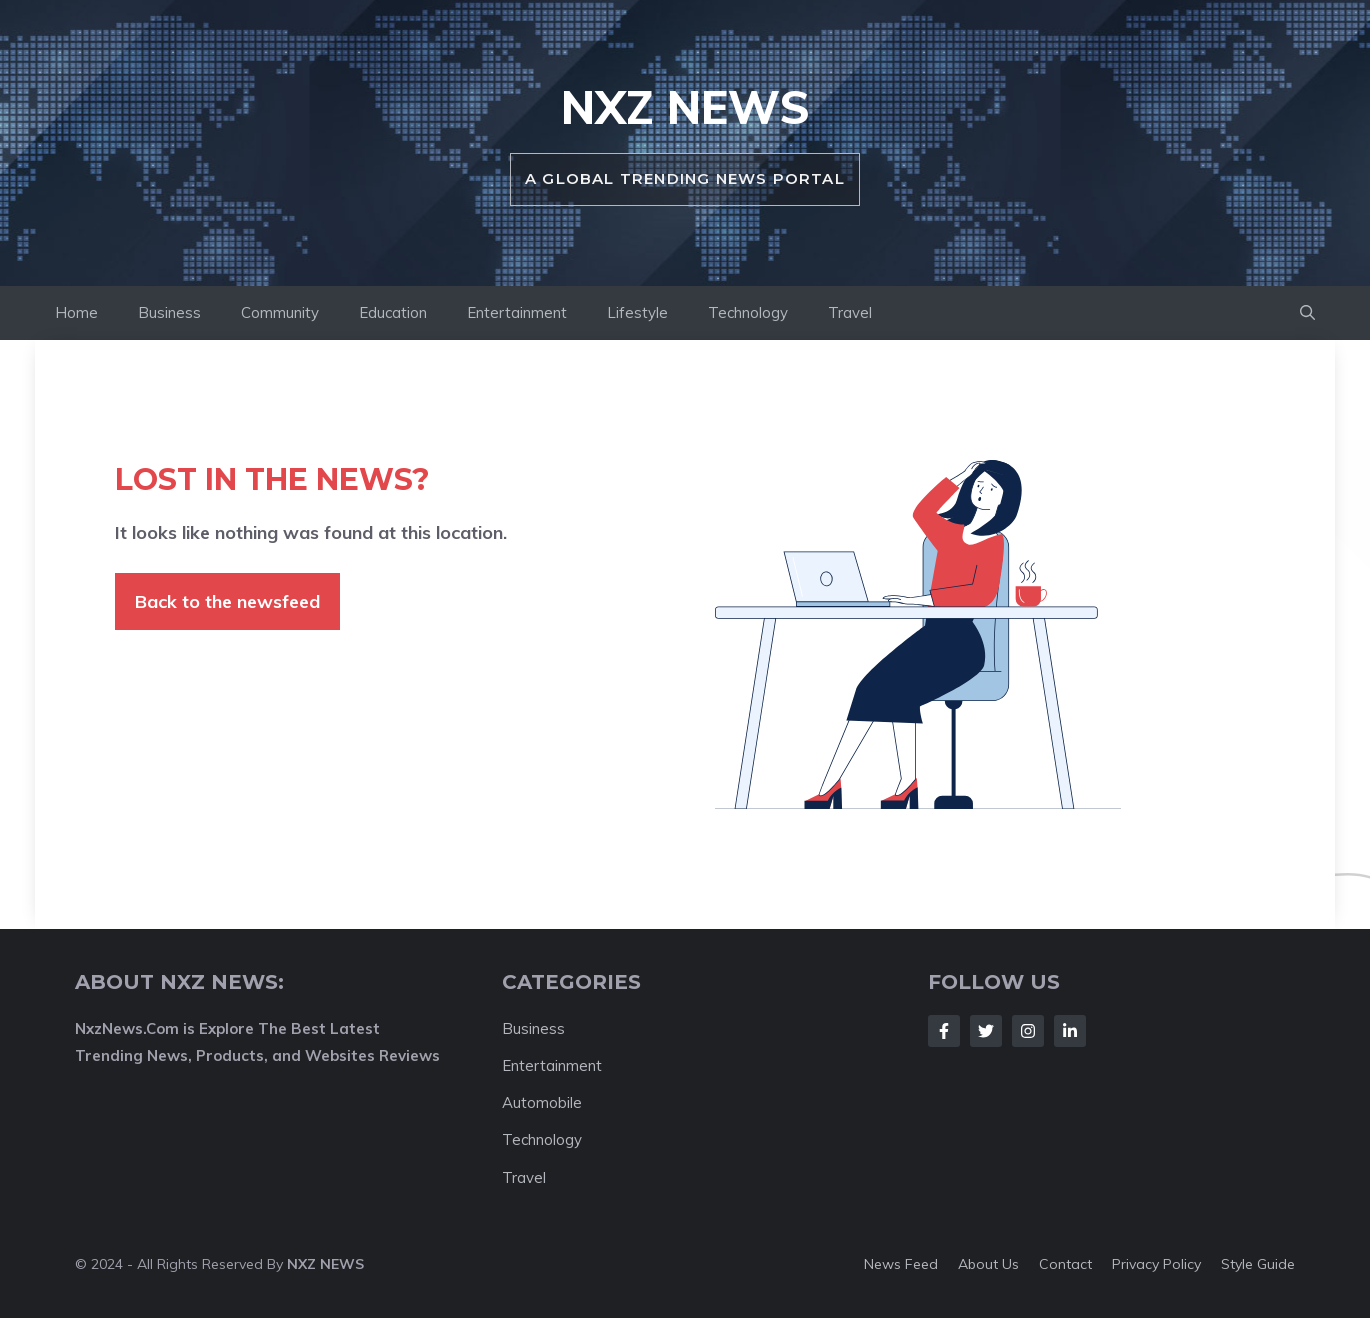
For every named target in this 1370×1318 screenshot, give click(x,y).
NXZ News (685, 107)
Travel (850, 312)
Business (169, 312)
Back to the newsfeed (227, 601)
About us (988, 1264)
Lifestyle (637, 312)
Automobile (542, 1102)
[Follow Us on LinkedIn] (1070, 1031)
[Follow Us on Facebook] (944, 1031)
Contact (1065, 1264)
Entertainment (517, 312)
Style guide (1258, 1264)
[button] (1307, 313)
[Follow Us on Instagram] (1028, 1031)
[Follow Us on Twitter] (986, 1031)
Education (393, 312)
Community (280, 312)
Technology (748, 312)
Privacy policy (1156, 1264)
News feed (901, 1264)
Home (76, 312)
